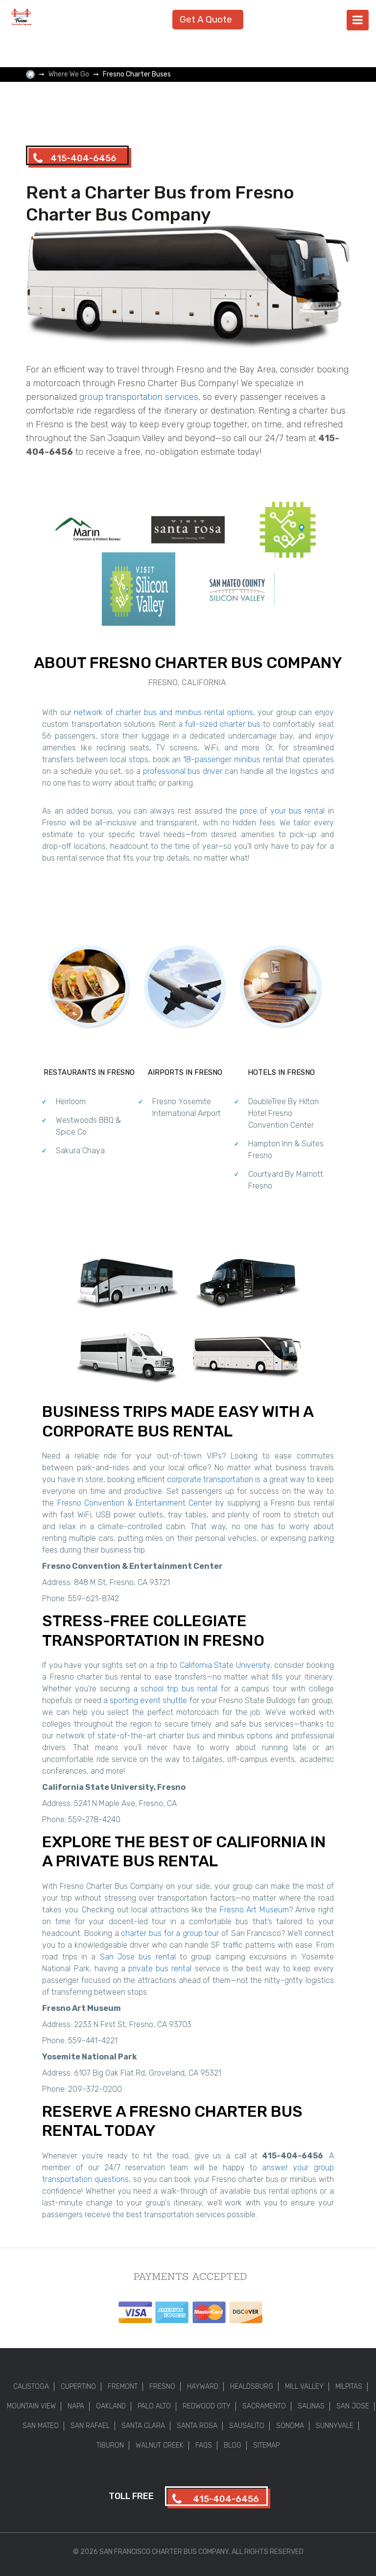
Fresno (162, 2386)
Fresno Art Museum (254, 1909)
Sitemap (266, 2445)
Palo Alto (154, 2406)
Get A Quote (206, 19)
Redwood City (207, 2406)
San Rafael (90, 2426)
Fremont (123, 2386)
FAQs (203, 2445)
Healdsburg (251, 2386)
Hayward (202, 2386)
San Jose (352, 2406)
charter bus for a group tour (170, 1933)
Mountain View (31, 2406)
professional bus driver (182, 771)
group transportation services (138, 397)
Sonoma (290, 2426)
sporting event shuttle (148, 1700)
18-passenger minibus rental (233, 759)
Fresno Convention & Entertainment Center (134, 1503)
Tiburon (110, 2445)
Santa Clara (143, 2426)
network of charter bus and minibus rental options (163, 712)
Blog (232, 2445)
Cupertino (78, 2386)
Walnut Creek (160, 2445)
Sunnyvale (334, 2426)
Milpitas (348, 2386)
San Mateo (41, 2426)
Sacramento (264, 2406)
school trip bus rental (179, 1688)
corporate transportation (210, 1479)
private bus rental (159, 1968)
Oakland (111, 2406)
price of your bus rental (282, 811)
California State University (225, 1665)
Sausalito (246, 2426)
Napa (76, 2406)
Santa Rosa (197, 2426)
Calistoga (31, 2386)
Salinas (311, 2406)
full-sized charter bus (222, 724)
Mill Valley (304, 2386)
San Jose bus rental (138, 1956)
